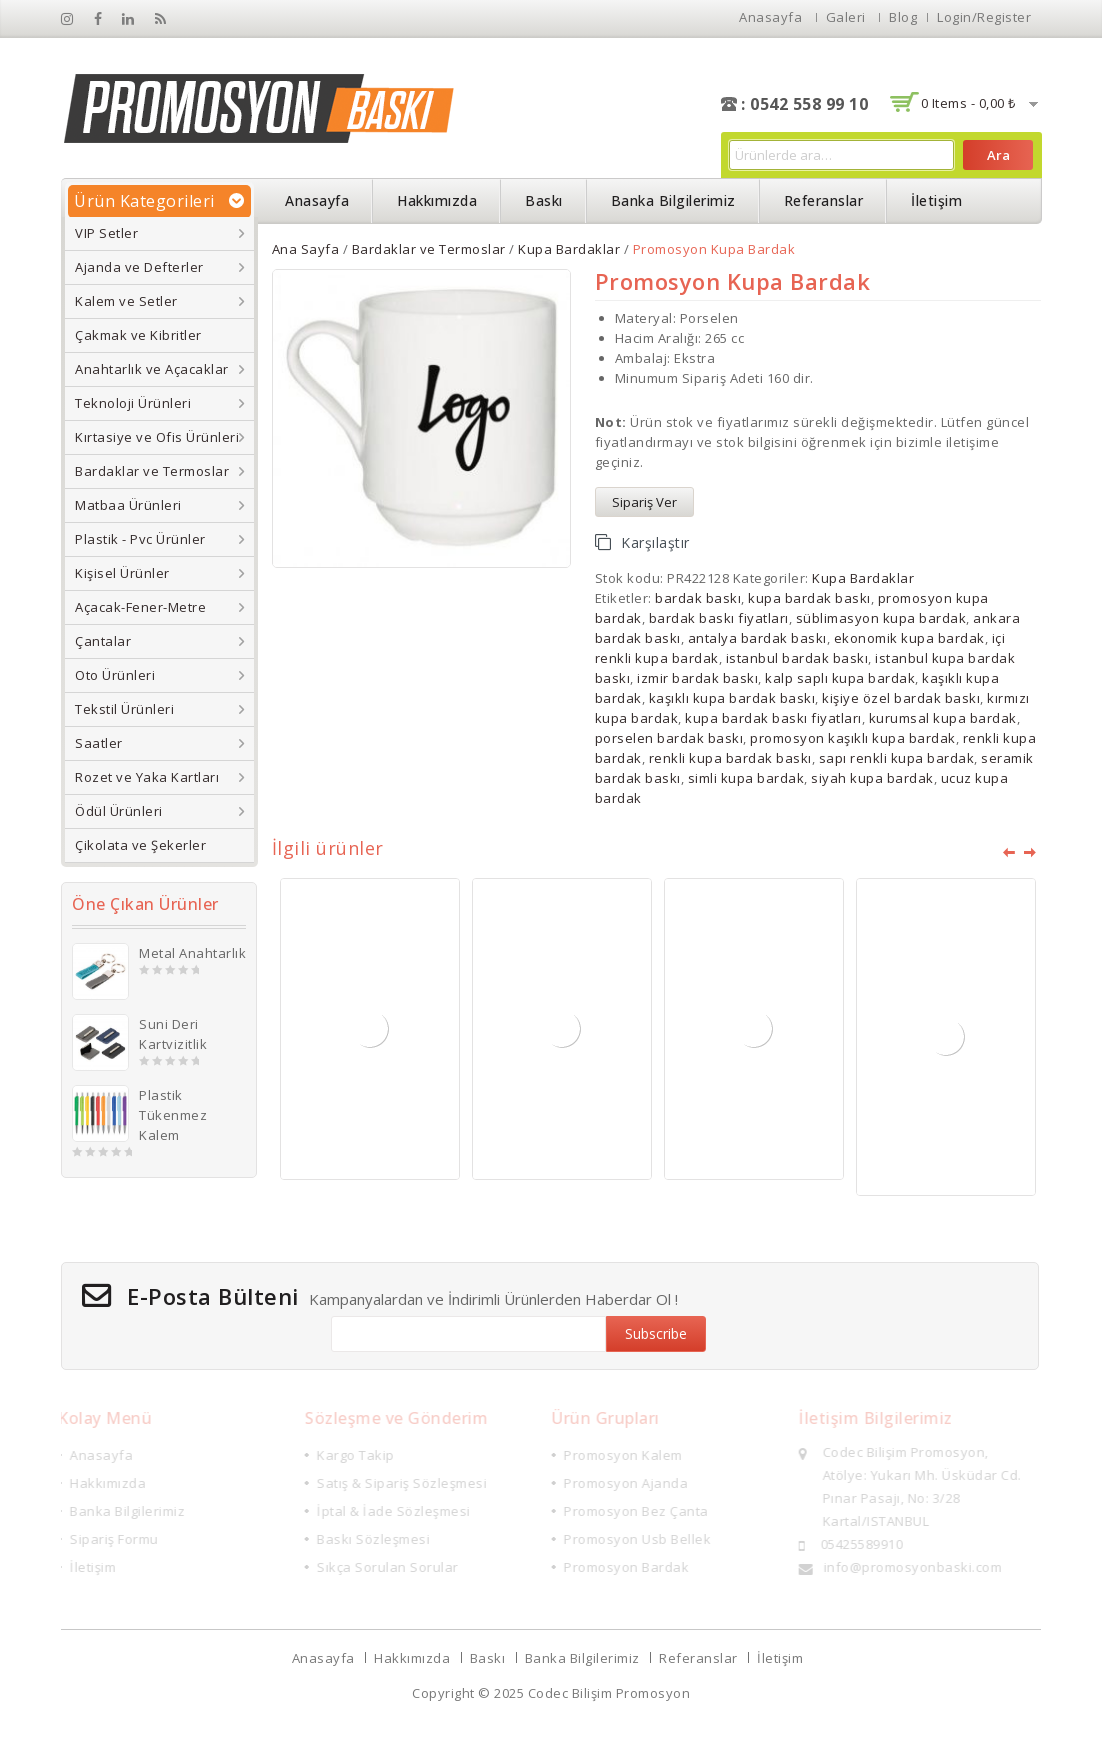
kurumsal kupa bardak (943, 718)
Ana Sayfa (306, 249)
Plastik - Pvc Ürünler (140, 539)
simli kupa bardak (746, 778)
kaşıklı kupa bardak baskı (732, 698)
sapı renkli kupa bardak (897, 758)
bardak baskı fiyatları (719, 618)
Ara (998, 155)
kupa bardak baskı (809, 598)
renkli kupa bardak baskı (730, 758)
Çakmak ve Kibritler (138, 335)
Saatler (99, 743)
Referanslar (824, 200)
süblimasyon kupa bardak (881, 618)
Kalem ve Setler (126, 301)
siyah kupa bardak (872, 778)
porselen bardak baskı (669, 738)
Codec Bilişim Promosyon (609, 1693)
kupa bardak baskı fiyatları (773, 718)
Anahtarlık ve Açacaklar (152, 369)
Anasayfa (770, 17)
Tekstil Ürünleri (124, 709)
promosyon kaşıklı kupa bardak (853, 738)
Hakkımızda (437, 200)
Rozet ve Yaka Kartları (147, 777)
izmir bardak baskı (697, 678)
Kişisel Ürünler (122, 573)
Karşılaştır (655, 542)
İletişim (936, 200)
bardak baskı (698, 598)
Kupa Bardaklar (569, 249)
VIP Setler (106, 233)
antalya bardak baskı (757, 638)
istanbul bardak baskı (797, 658)
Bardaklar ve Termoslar (152, 471)
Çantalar (103, 641)
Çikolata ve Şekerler (140, 845)
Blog (903, 17)
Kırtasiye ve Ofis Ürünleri (157, 437)
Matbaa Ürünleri (128, 505)
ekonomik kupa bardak (909, 638)
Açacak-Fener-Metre (140, 607)
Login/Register (984, 17)
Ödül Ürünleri (119, 811)
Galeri (846, 17)
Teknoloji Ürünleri (133, 403)
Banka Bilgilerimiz (673, 200)
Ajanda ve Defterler (139, 267)
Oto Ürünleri (115, 675)
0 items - (968, 103)
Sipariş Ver (644, 502)
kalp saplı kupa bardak (840, 678)
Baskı (544, 200)
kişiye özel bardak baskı (901, 698)
